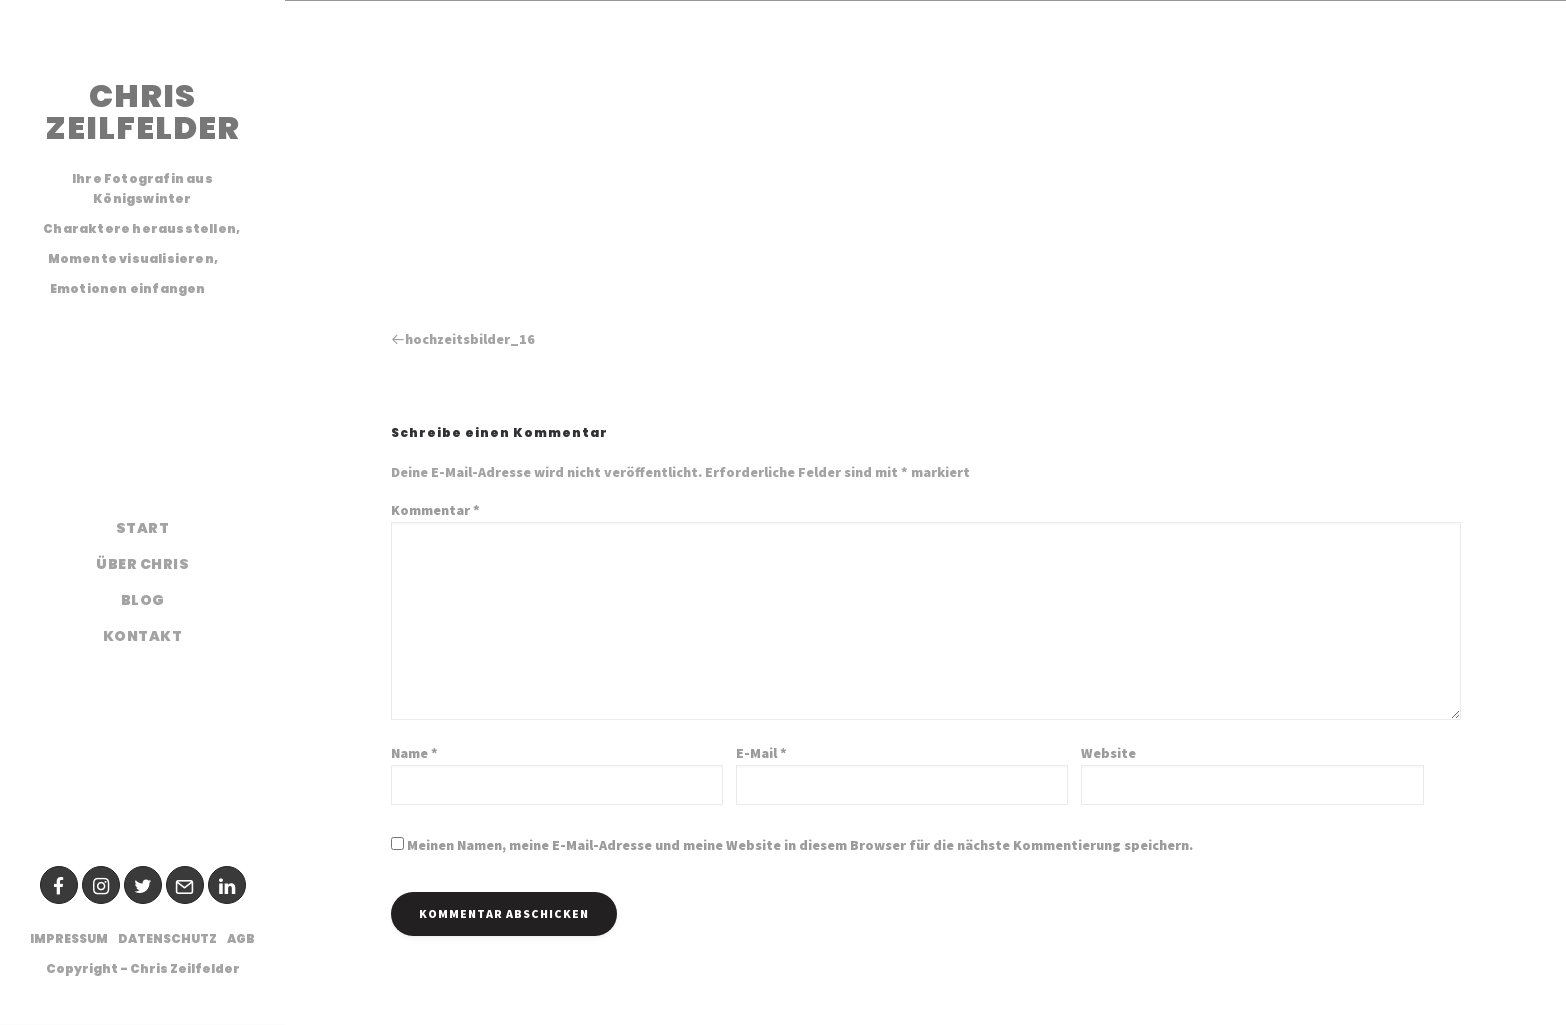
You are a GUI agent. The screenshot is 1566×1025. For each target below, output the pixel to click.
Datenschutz (167, 938)
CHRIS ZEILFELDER (142, 112)
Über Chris (142, 564)
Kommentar (435, 510)
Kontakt (143, 636)
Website (1108, 753)
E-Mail (761, 753)
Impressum (69, 938)
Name (414, 753)
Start (143, 528)
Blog (143, 600)
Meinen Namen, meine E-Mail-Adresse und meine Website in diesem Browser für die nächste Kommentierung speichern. (800, 845)
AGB (241, 938)
